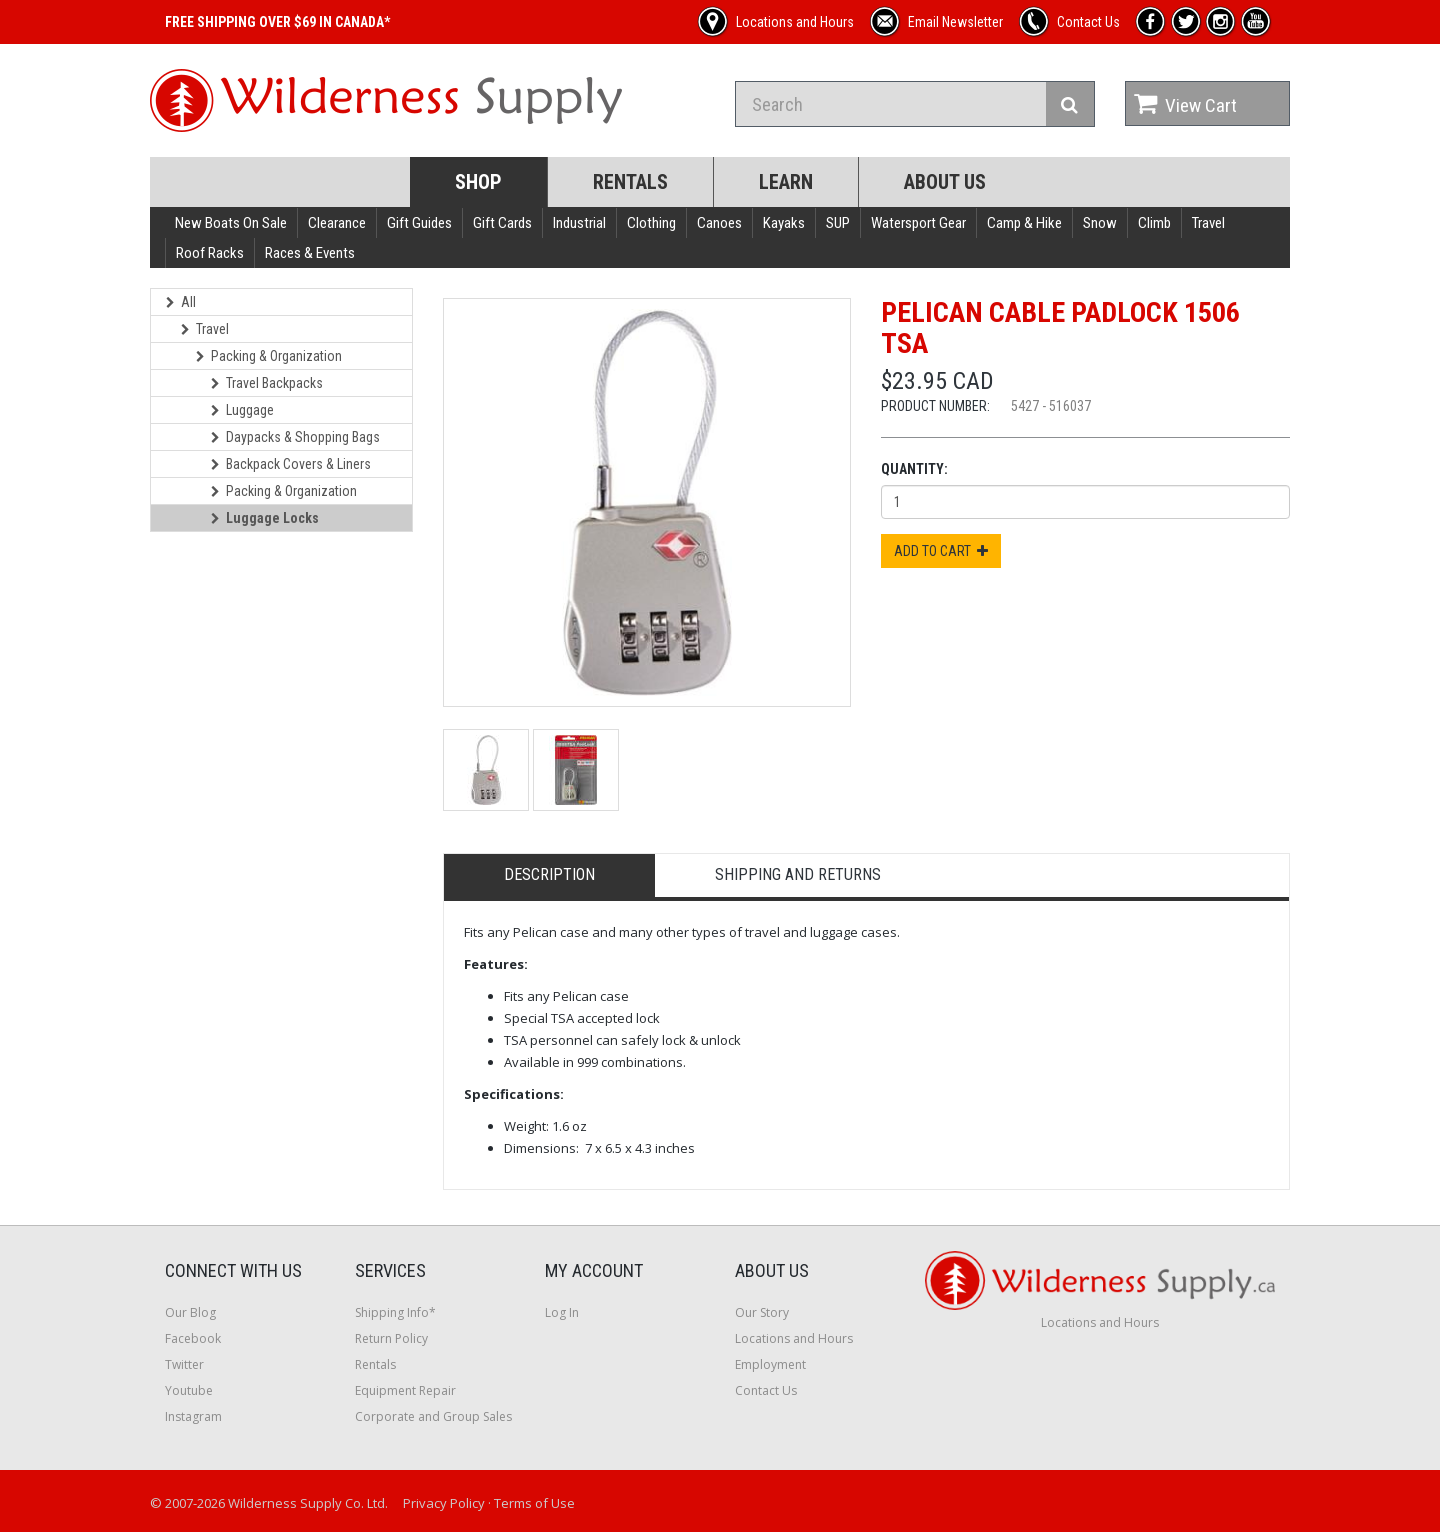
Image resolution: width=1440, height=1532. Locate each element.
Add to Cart (941, 551)
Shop (478, 182)
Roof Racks (210, 253)
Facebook (193, 1338)
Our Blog (190, 1312)
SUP (838, 223)
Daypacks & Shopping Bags (295, 437)
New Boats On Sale (231, 223)
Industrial (579, 223)
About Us (945, 182)
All (181, 302)
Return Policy (391, 1338)
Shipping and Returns (798, 874)
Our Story (762, 1312)
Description (549, 874)
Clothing (651, 223)
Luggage (242, 410)
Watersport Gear (918, 223)
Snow (1100, 223)
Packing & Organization (269, 356)
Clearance (337, 223)
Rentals (630, 182)
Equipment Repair (405, 1390)
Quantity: (914, 469)
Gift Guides (419, 223)
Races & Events (310, 253)
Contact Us (766, 1390)
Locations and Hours (794, 1338)
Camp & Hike (1024, 223)
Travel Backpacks (267, 383)
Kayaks (784, 223)
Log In (562, 1312)
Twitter (184, 1364)
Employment (770, 1364)
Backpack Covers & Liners (291, 464)
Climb (1154, 223)
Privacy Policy (444, 1503)
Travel (1208, 223)
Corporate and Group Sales (433, 1416)
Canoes (719, 223)
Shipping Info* (395, 1312)
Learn (786, 182)
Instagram (193, 1416)
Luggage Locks (265, 518)
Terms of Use (534, 1503)
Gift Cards (502, 223)
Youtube (189, 1390)
